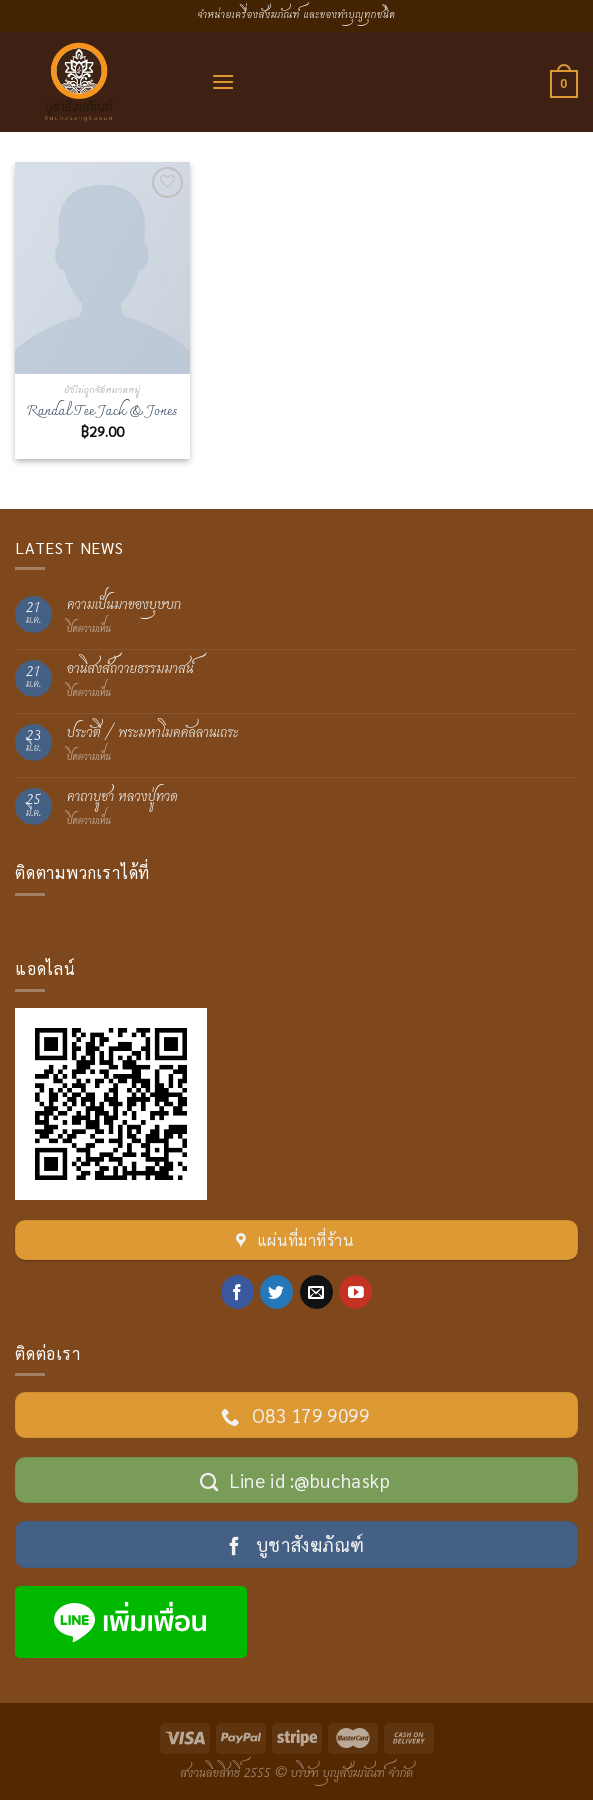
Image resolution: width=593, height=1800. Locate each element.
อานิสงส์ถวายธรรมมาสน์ (130, 669)
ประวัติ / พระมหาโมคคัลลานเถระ (153, 733)
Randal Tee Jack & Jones (102, 412)
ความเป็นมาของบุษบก (124, 605)
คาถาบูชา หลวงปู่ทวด (122, 797)
